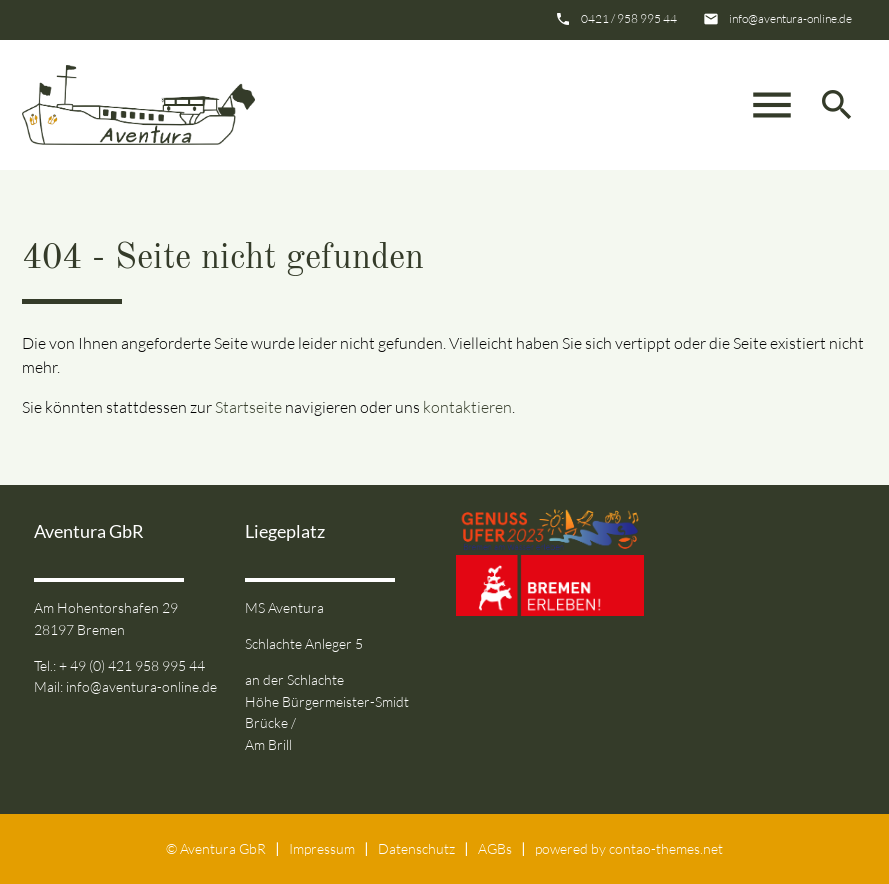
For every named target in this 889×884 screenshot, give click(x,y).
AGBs (495, 848)
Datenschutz (416, 848)
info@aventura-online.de (790, 18)
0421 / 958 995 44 (629, 18)
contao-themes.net (666, 848)
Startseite (248, 407)
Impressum (322, 848)
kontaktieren (467, 407)
